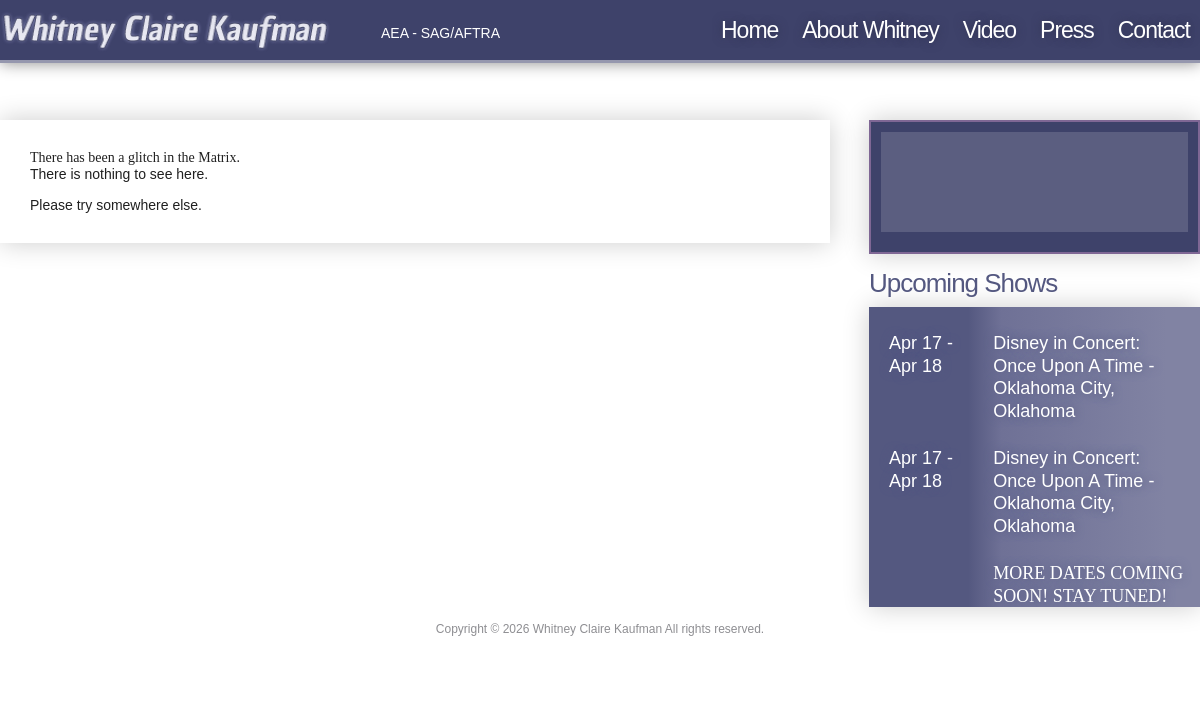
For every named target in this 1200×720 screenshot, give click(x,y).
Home (749, 30)
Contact (1154, 30)
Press (1067, 30)
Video (989, 30)
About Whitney (870, 30)
